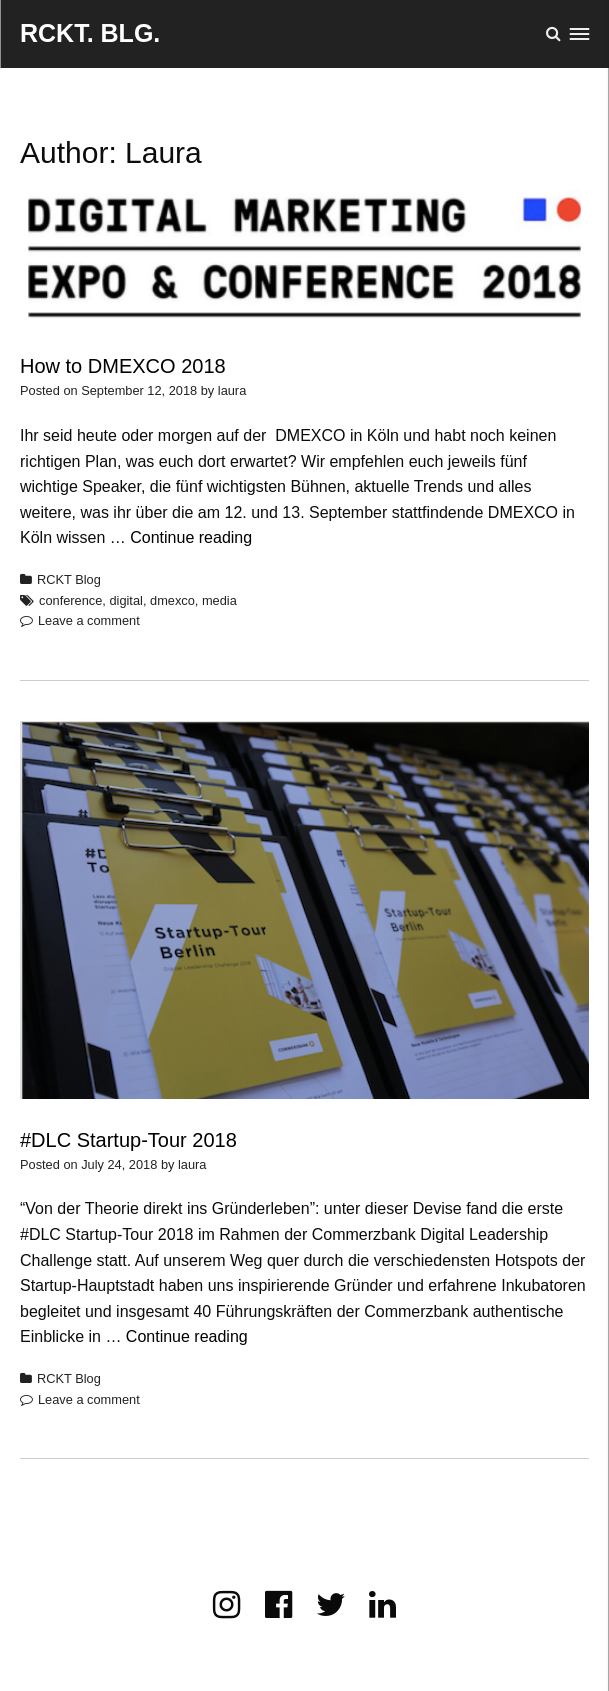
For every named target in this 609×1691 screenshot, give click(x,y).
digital (125, 600)
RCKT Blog (69, 579)
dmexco (172, 600)
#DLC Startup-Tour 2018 (128, 1140)
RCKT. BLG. (90, 33)
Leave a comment (89, 620)
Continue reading (191, 537)
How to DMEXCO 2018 (123, 366)
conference (70, 600)
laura (232, 390)
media (219, 600)
